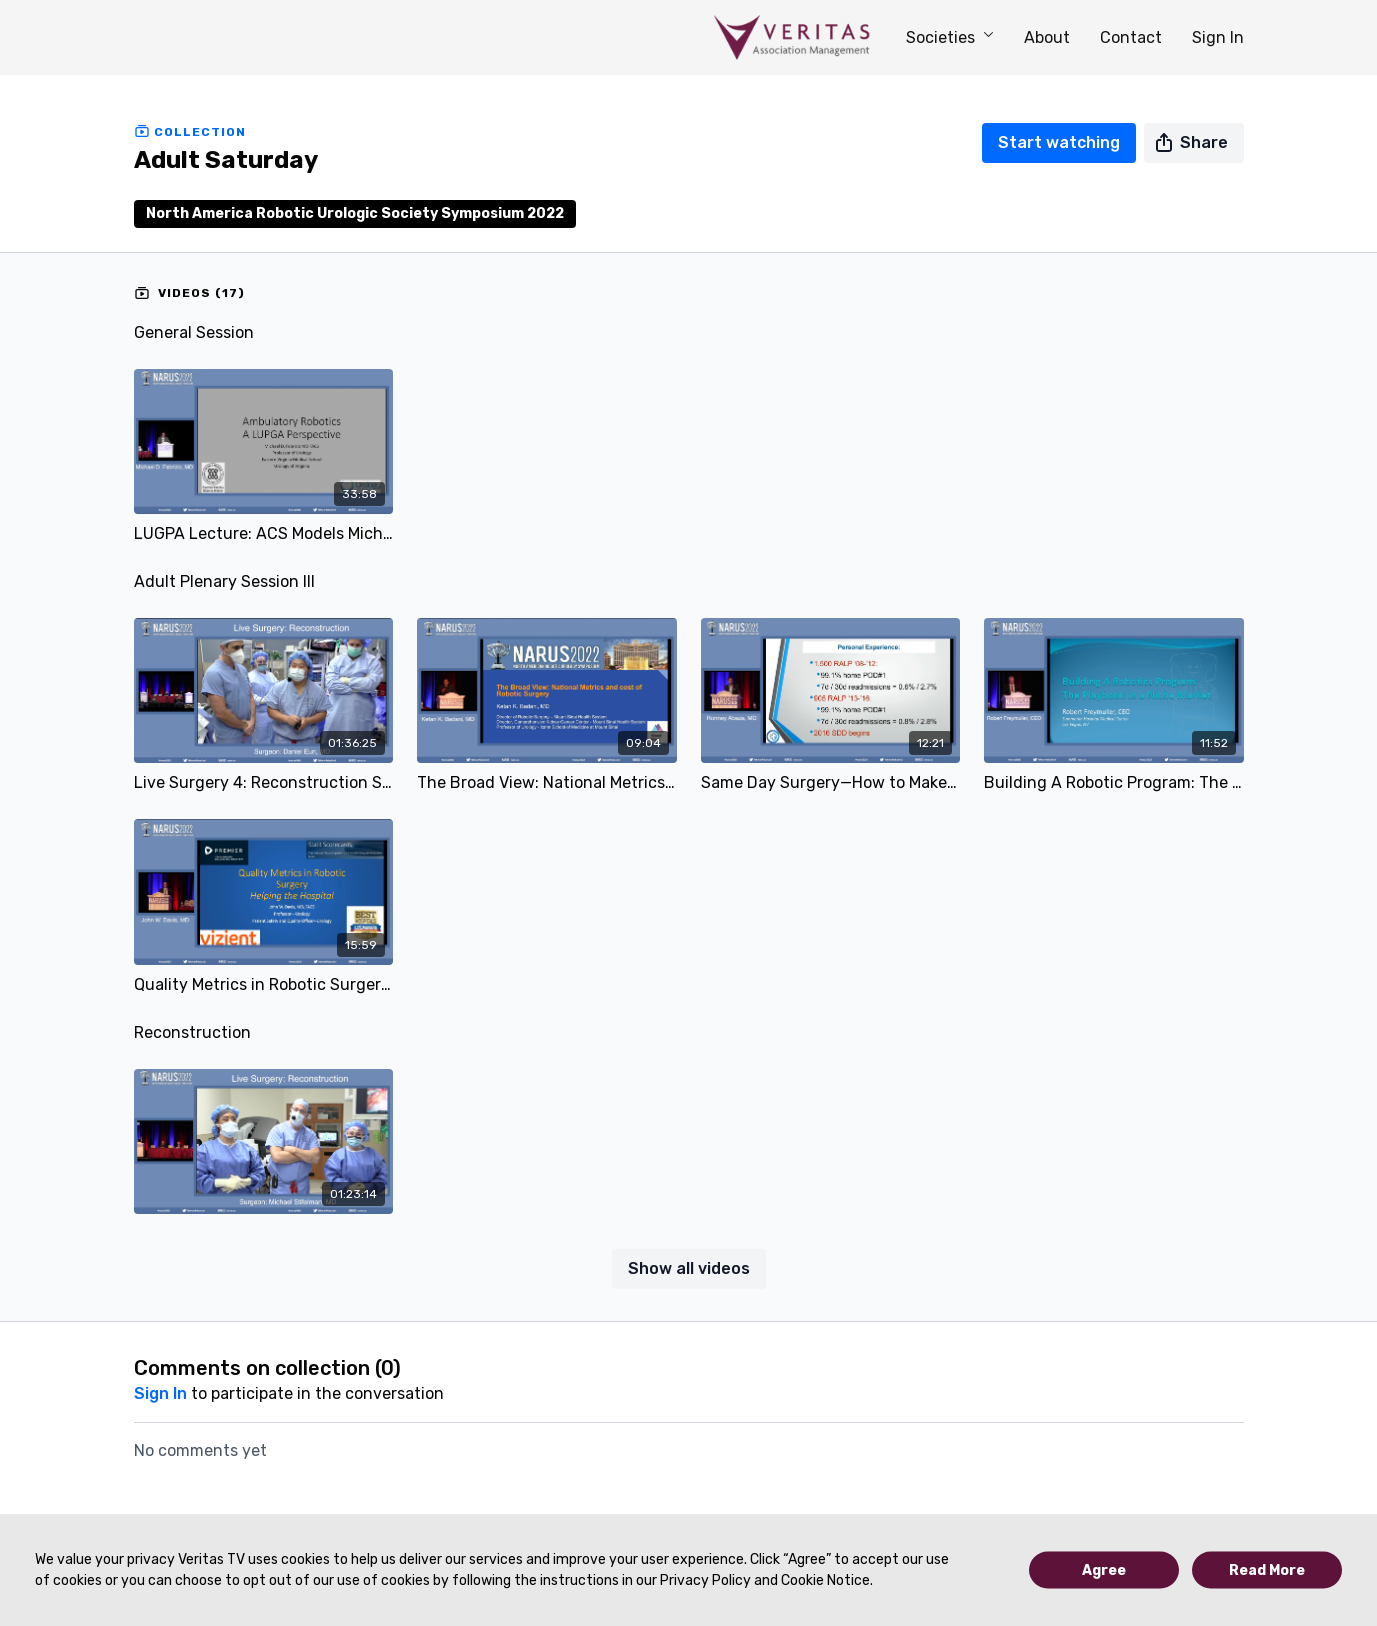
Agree (1104, 1570)
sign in (160, 1393)
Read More (1267, 1570)
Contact (1131, 37)
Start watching (1059, 142)
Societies (950, 37)
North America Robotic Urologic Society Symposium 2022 (355, 213)
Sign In (1218, 37)
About (1047, 37)
